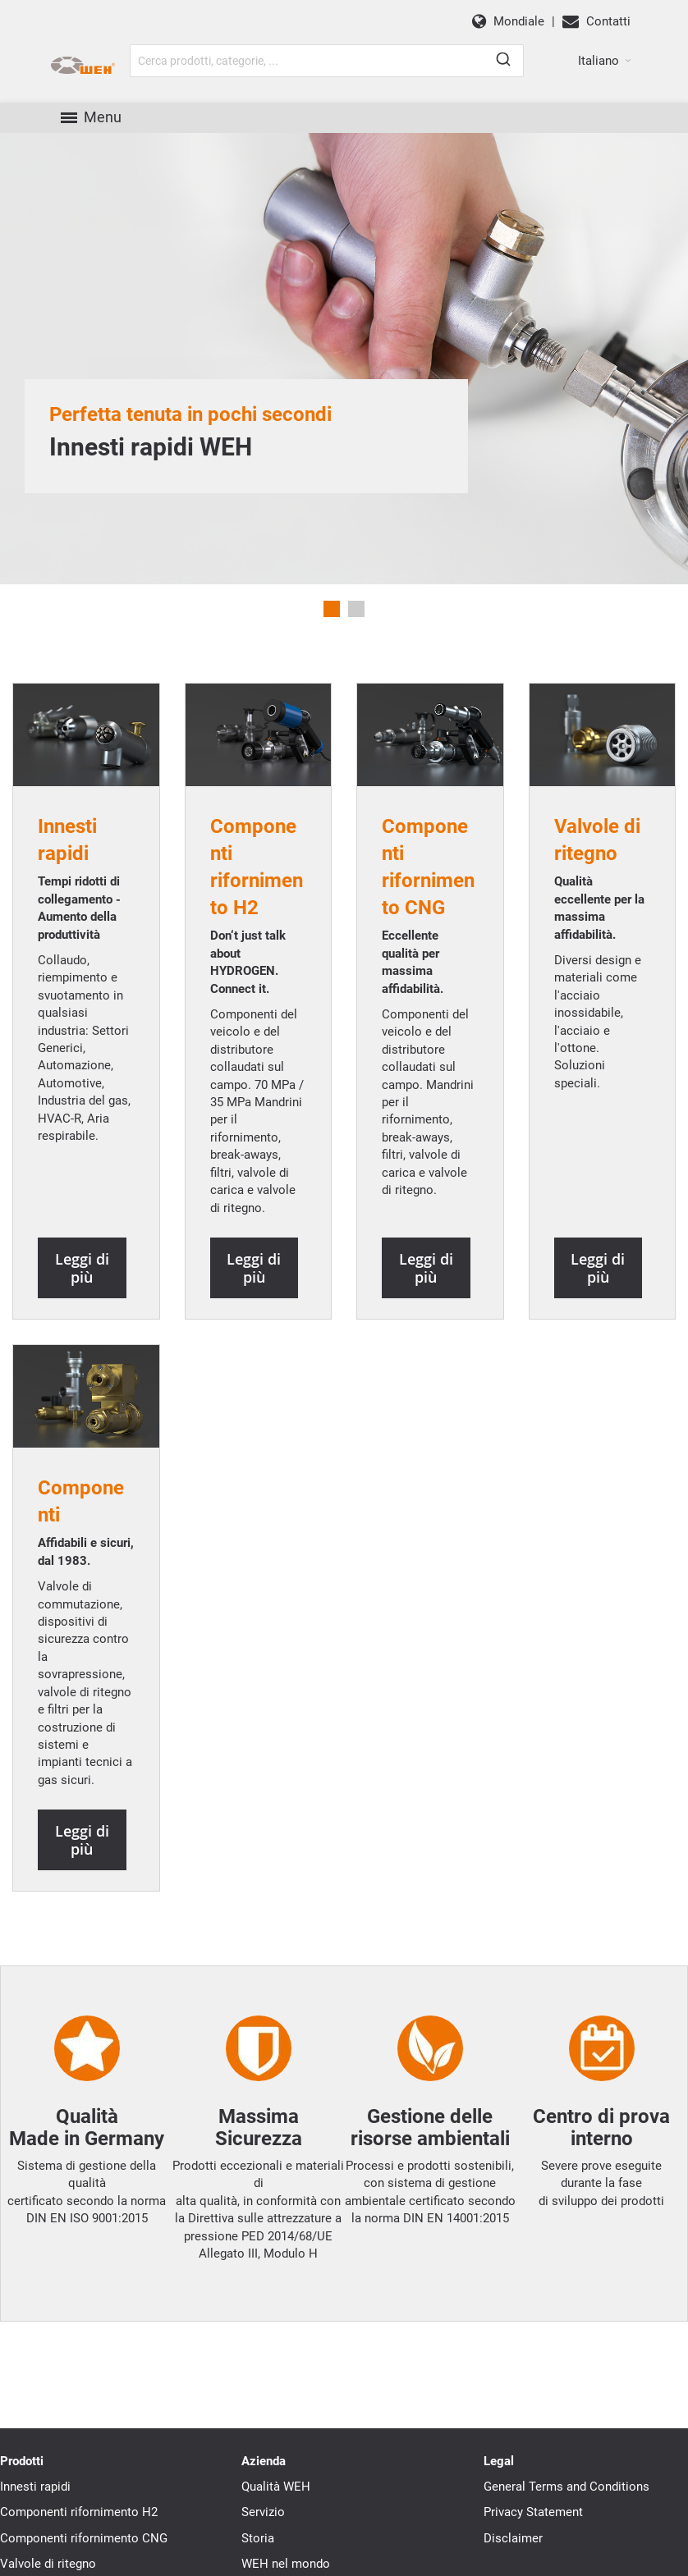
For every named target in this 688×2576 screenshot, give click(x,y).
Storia (257, 2558)
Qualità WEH (275, 2506)
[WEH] (121, 76)
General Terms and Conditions (566, 2506)
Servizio (263, 2532)
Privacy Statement (533, 2532)
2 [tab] (356, 628)
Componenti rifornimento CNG (83, 2558)
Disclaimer (513, 2558)
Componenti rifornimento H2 (79, 2532)
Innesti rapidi (35, 2506)
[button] (605, 71)
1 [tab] (331, 628)
